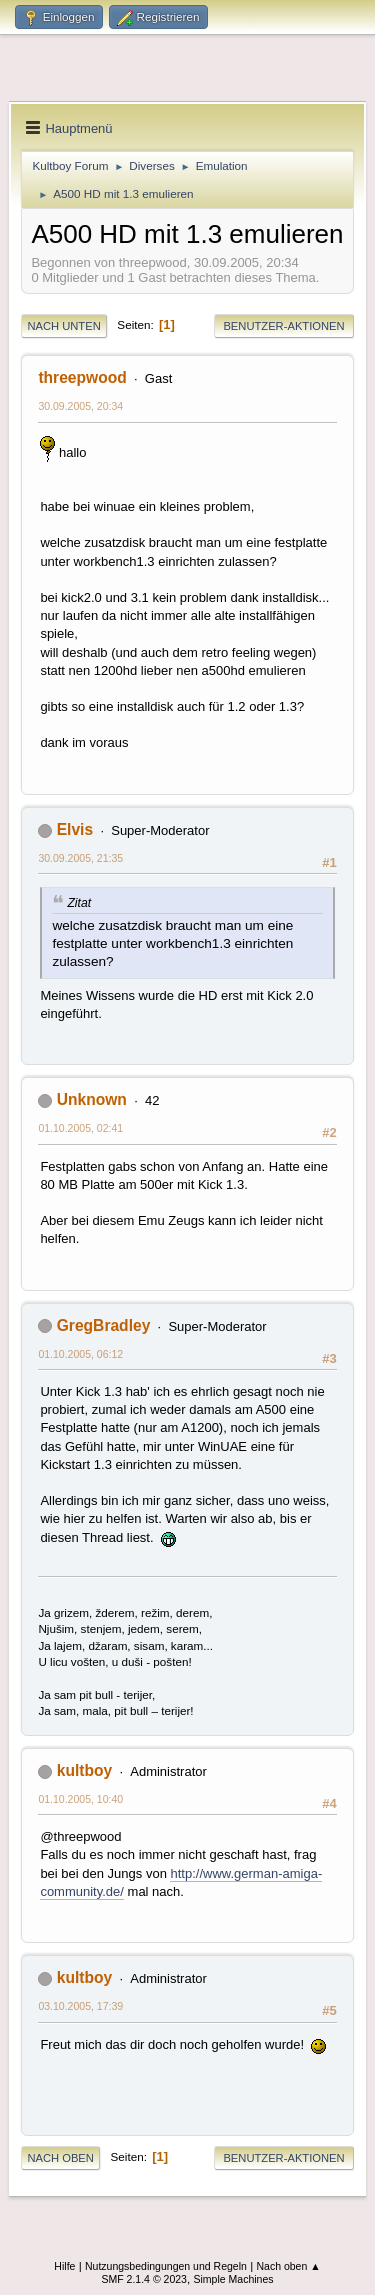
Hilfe (64, 2266)
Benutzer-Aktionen (283, 326)
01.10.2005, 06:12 (80, 1354)
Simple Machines (233, 2279)
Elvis (75, 829)
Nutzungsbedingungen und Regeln (166, 2266)
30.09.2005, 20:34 (80, 406)
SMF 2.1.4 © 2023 (144, 2279)
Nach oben (60, 2158)
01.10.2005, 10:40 (80, 1799)
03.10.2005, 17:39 (80, 2006)
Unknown (92, 1099)
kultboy (84, 1770)
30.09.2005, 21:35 (80, 858)
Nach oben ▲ (288, 2266)
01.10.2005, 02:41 (80, 1128)
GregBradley (104, 1325)
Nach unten (63, 326)
